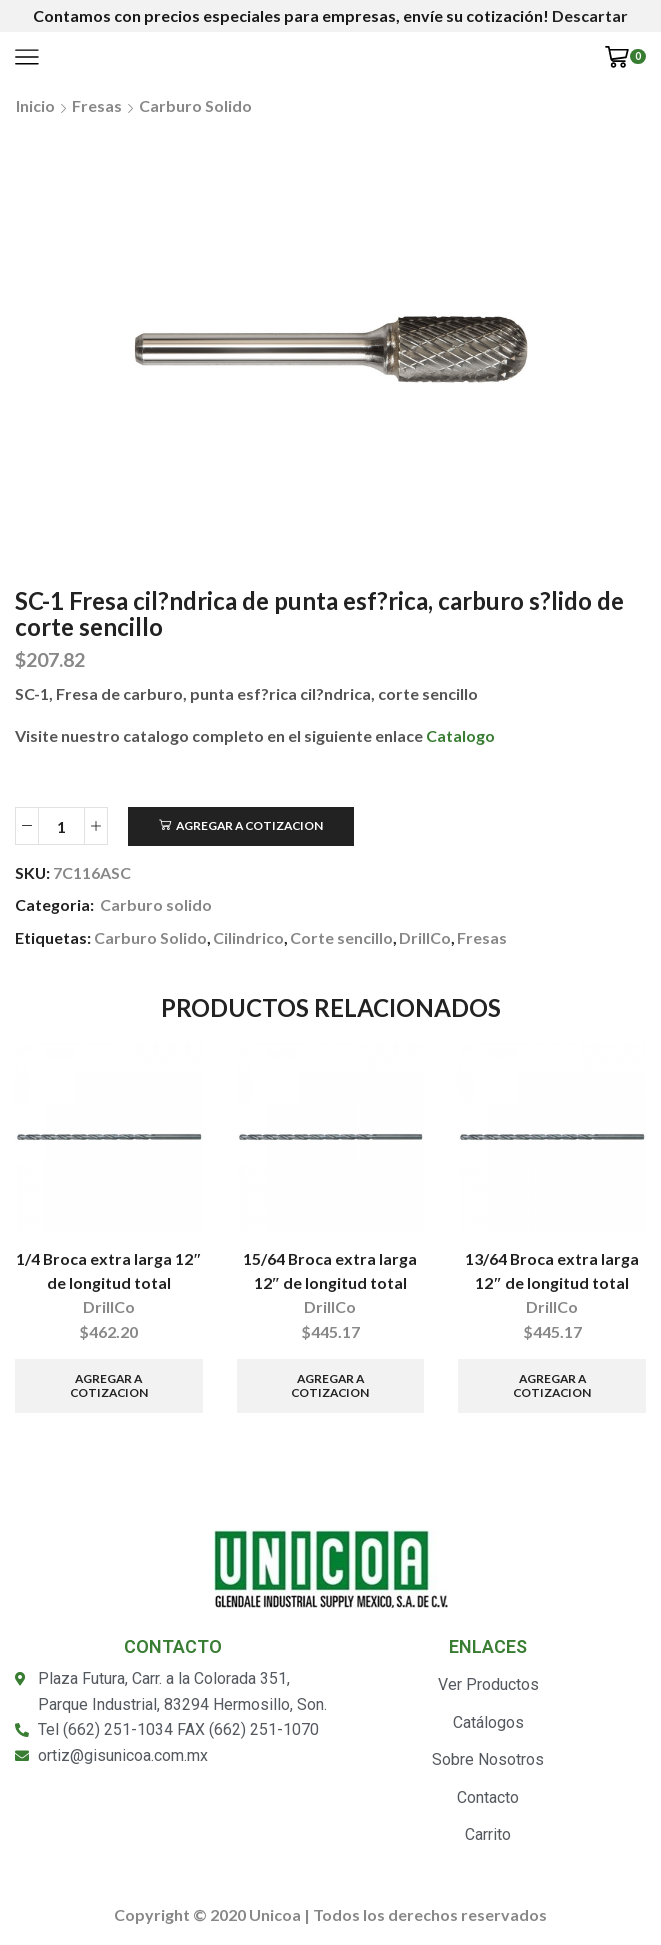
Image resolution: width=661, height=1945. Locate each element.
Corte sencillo (341, 937)
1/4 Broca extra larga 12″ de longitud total (109, 1270)
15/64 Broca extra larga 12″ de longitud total (330, 1270)
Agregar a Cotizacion (249, 825)
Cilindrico (248, 937)
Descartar (590, 15)
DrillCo (425, 937)
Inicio (35, 105)
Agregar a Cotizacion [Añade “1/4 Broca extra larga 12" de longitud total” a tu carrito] (109, 1385)
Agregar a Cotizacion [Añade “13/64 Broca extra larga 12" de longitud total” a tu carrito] (552, 1385)
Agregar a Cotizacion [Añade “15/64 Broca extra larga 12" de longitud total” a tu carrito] (330, 1385)
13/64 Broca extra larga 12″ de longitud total (552, 1270)
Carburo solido (195, 105)
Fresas (97, 105)
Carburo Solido (150, 937)
